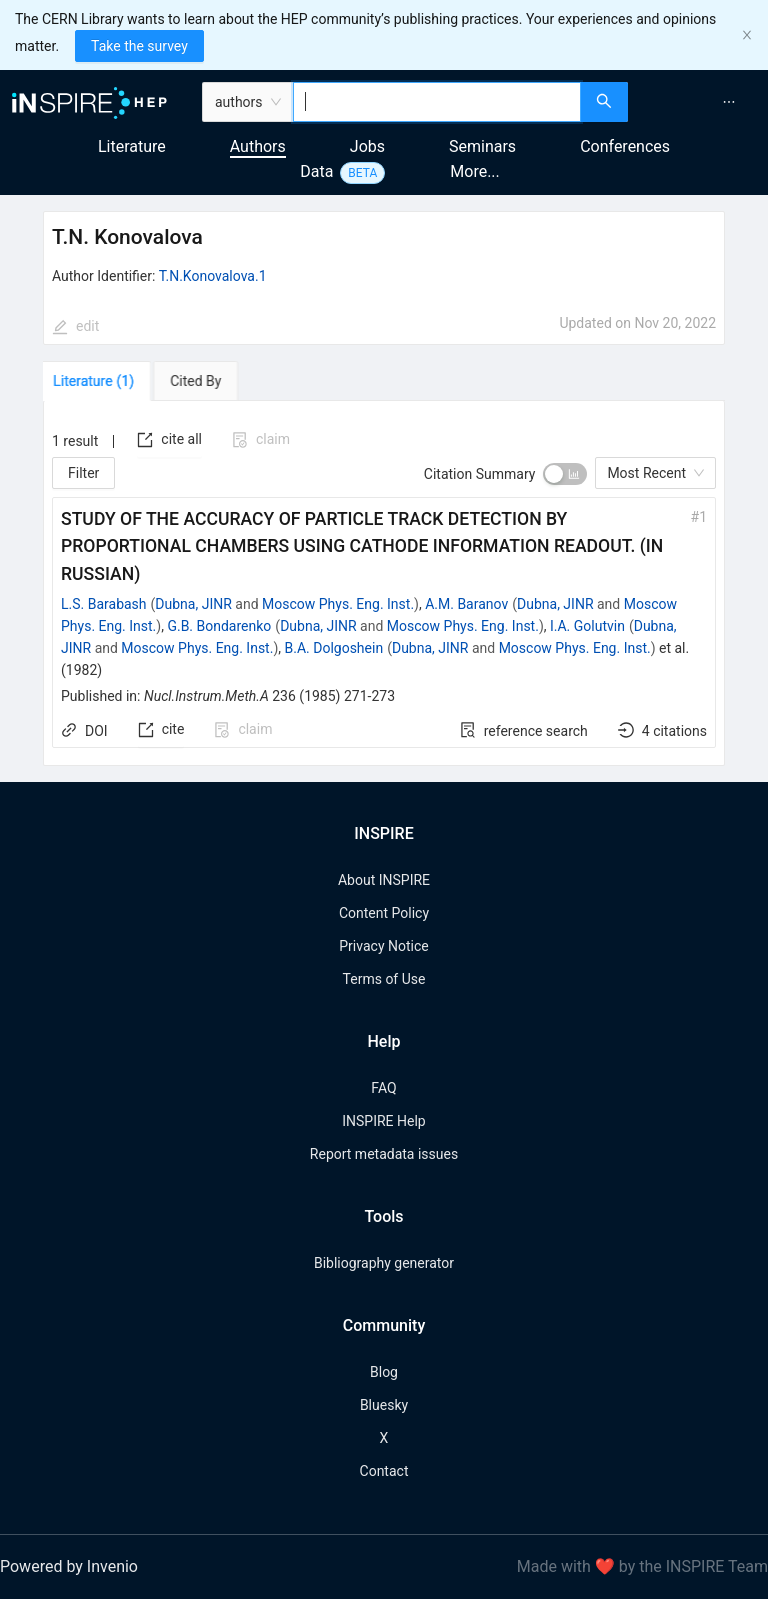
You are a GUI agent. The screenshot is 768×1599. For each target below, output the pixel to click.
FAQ (383, 1088)
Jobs (367, 146)
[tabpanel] (384, 583)
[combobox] (437, 102)
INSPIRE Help (383, 1121)
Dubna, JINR (193, 604)
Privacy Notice (383, 946)
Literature (132, 146)
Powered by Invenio (69, 1566)
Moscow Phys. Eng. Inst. (338, 604)
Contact (384, 1471)
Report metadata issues (384, 1154)
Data (316, 171)
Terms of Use (384, 979)
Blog (384, 1372)
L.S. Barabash (104, 604)
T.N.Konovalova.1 (213, 276)
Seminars (482, 146)
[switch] (565, 474)
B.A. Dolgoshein (334, 648)
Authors (258, 146)
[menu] (700, 102)
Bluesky (384, 1405)
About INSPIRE (384, 880)
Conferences (625, 146)
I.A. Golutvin (587, 626)
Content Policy (384, 913)
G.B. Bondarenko (219, 626)
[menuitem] (729, 102)
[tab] (100, 381)
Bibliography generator (384, 1263)
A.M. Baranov (466, 604)
